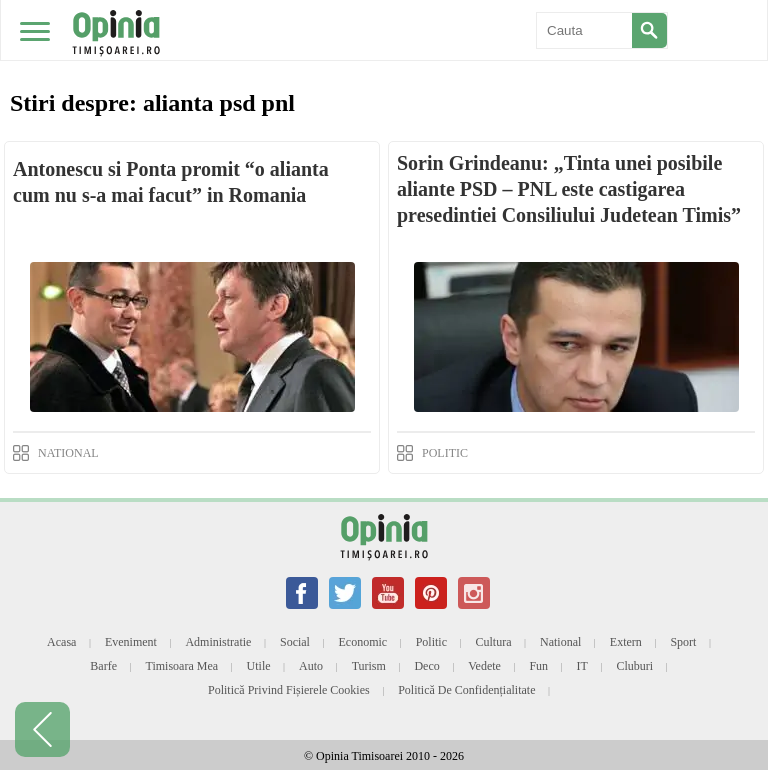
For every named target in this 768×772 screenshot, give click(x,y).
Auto (311, 666)
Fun (538, 666)
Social (295, 642)
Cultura (494, 642)
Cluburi (634, 666)
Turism (369, 666)
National (560, 642)
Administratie (218, 642)
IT (582, 666)
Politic (431, 642)
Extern (626, 642)
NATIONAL (68, 453)
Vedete (484, 666)
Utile (259, 666)
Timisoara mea (182, 666)
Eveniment (131, 642)
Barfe (103, 666)
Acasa (61, 642)
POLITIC (445, 453)
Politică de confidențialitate (466, 690)
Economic (362, 642)
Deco (426, 666)
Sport (683, 642)
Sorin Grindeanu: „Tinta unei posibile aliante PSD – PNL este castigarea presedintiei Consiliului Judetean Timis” (569, 189)
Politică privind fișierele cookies (289, 690)
